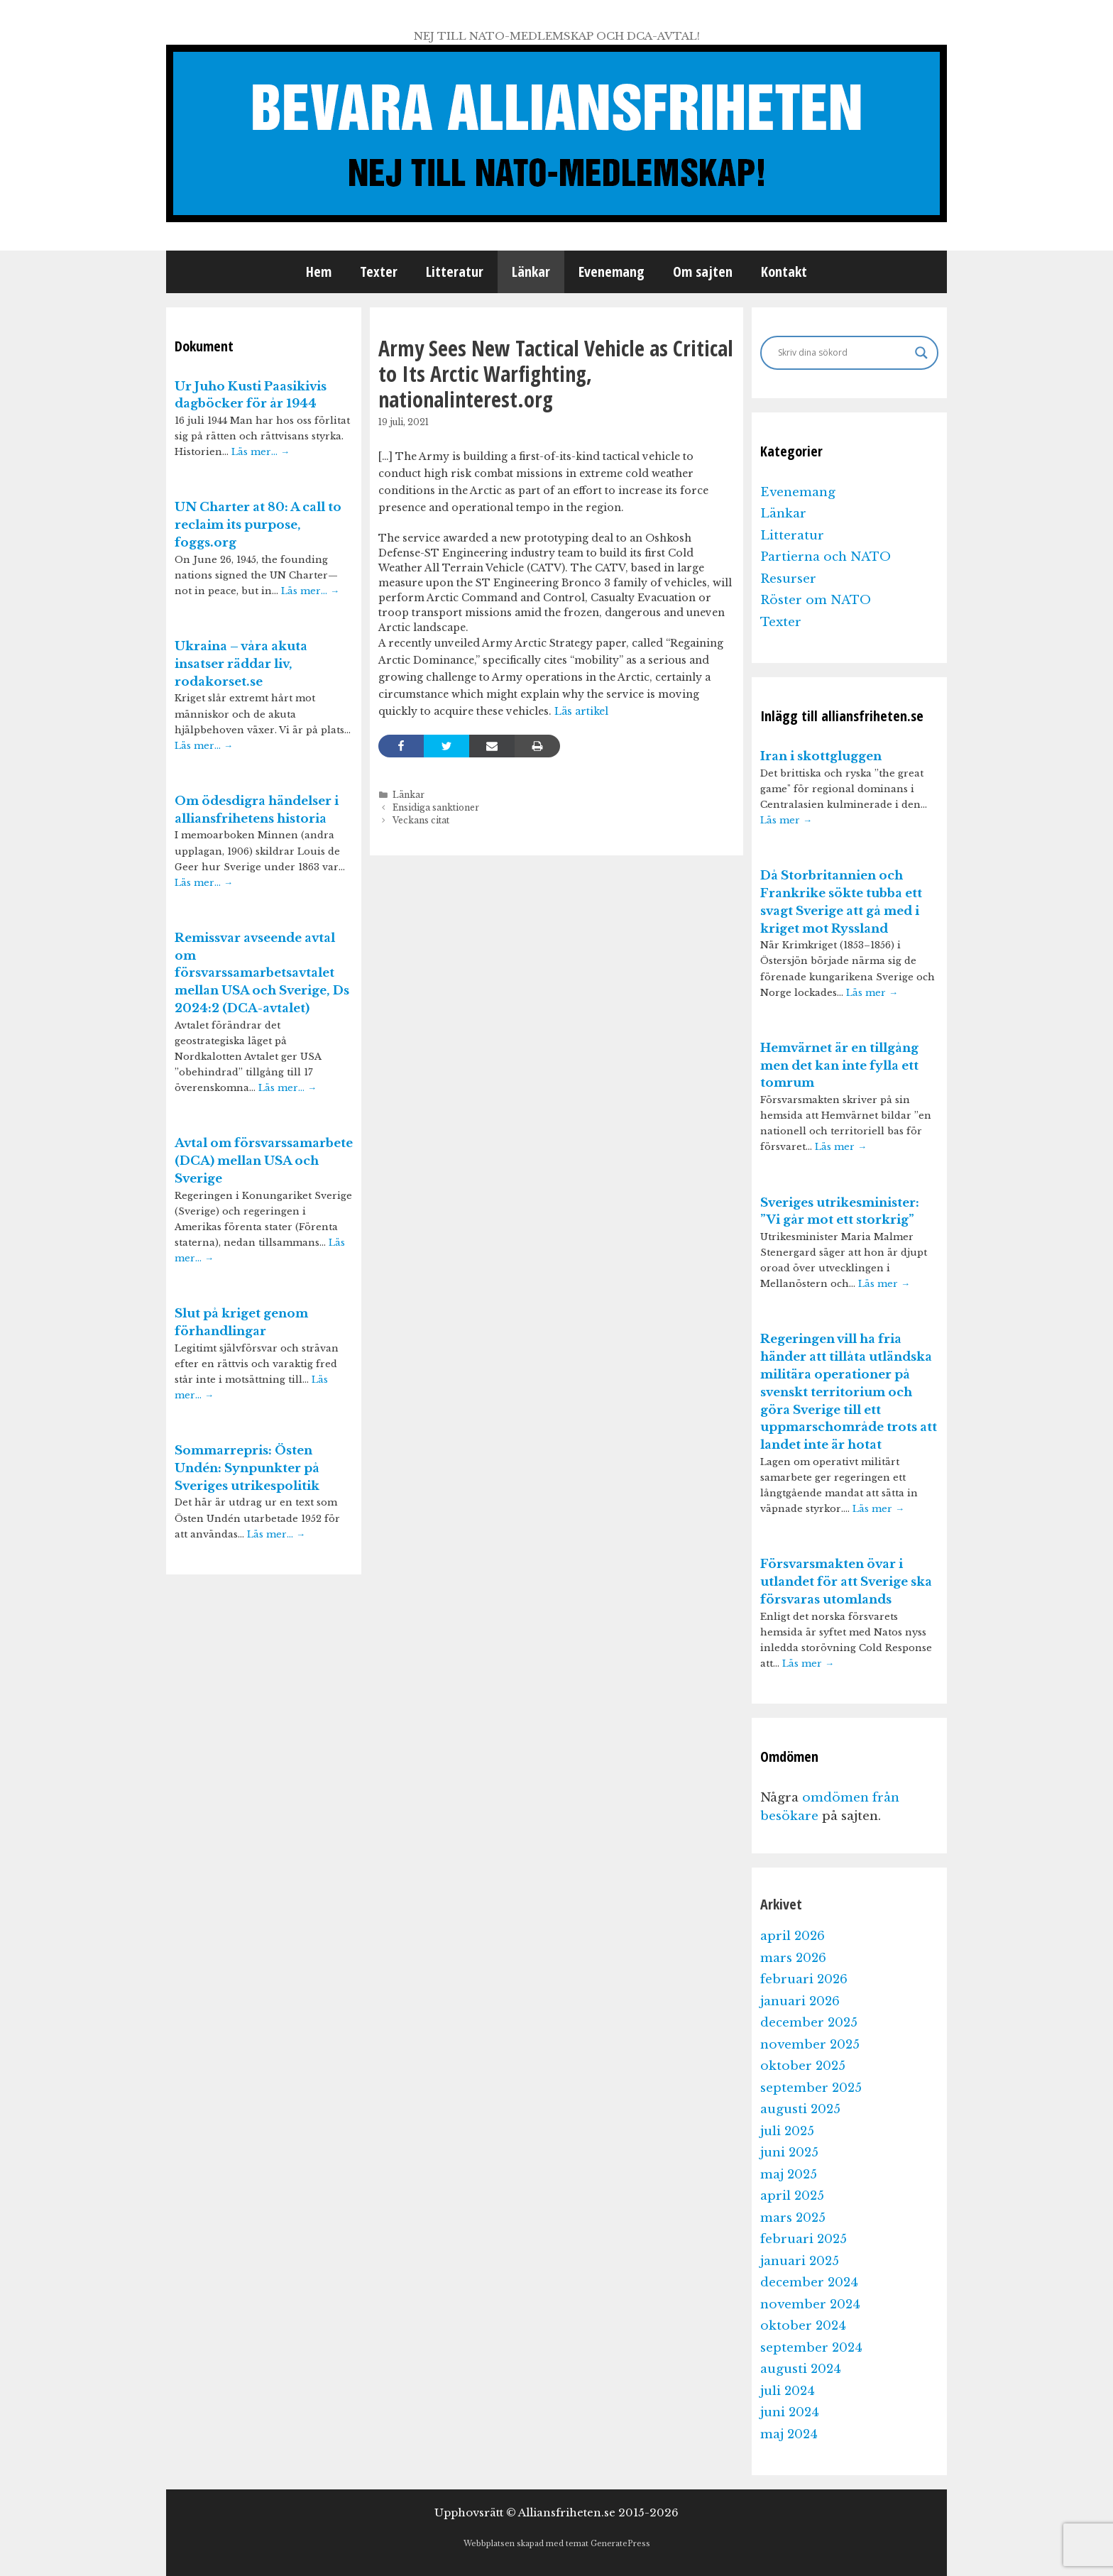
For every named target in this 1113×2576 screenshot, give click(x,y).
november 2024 (810, 2304)
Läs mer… (260, 452)
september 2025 (811, 2088)
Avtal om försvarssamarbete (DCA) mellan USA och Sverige (264, 1161)
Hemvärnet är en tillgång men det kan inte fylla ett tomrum (839, 1066)
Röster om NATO (815, 600)
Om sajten (703, 271)
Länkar (531, 271)
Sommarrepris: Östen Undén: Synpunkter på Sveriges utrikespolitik (247, 1468)
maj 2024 (789, 2434)
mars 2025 (793, 2217)
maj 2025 (788, 2174)
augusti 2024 (800, 2369)
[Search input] (843, 353)
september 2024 (811, 2347)
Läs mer (786, 820)
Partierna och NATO (825, 556)
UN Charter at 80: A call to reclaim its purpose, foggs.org (258, 525)
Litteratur (454, 271)
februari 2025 (803, 2239)
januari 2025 (799, 2261)
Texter (379, 271)
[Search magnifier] (921, 353)
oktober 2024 (803, 2325)
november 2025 (810, 2044)
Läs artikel (581, 711)
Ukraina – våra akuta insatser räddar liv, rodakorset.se (241, 664)
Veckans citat (421, 820)
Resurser (788, 578)
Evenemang (612, 271)
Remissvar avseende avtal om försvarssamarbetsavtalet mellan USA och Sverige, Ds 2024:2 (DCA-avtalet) (262, 973)
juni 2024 (789, 2412)
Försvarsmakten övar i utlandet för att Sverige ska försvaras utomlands (846, 1582)
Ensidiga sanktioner (436, 807)
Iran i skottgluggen (821, 756)
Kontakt (784, 271)
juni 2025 (789, 2152)
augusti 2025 (800, 2109)
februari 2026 (804, 1979)
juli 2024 (787, 2391)
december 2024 (809, 2282)
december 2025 (808, 2022)
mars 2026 (793, 1958)
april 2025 (792, 2195)
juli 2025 (787, 2131)
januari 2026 (800, 2001)
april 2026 (792, 1936)
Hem (318, 271)
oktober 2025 (802, 2066)
